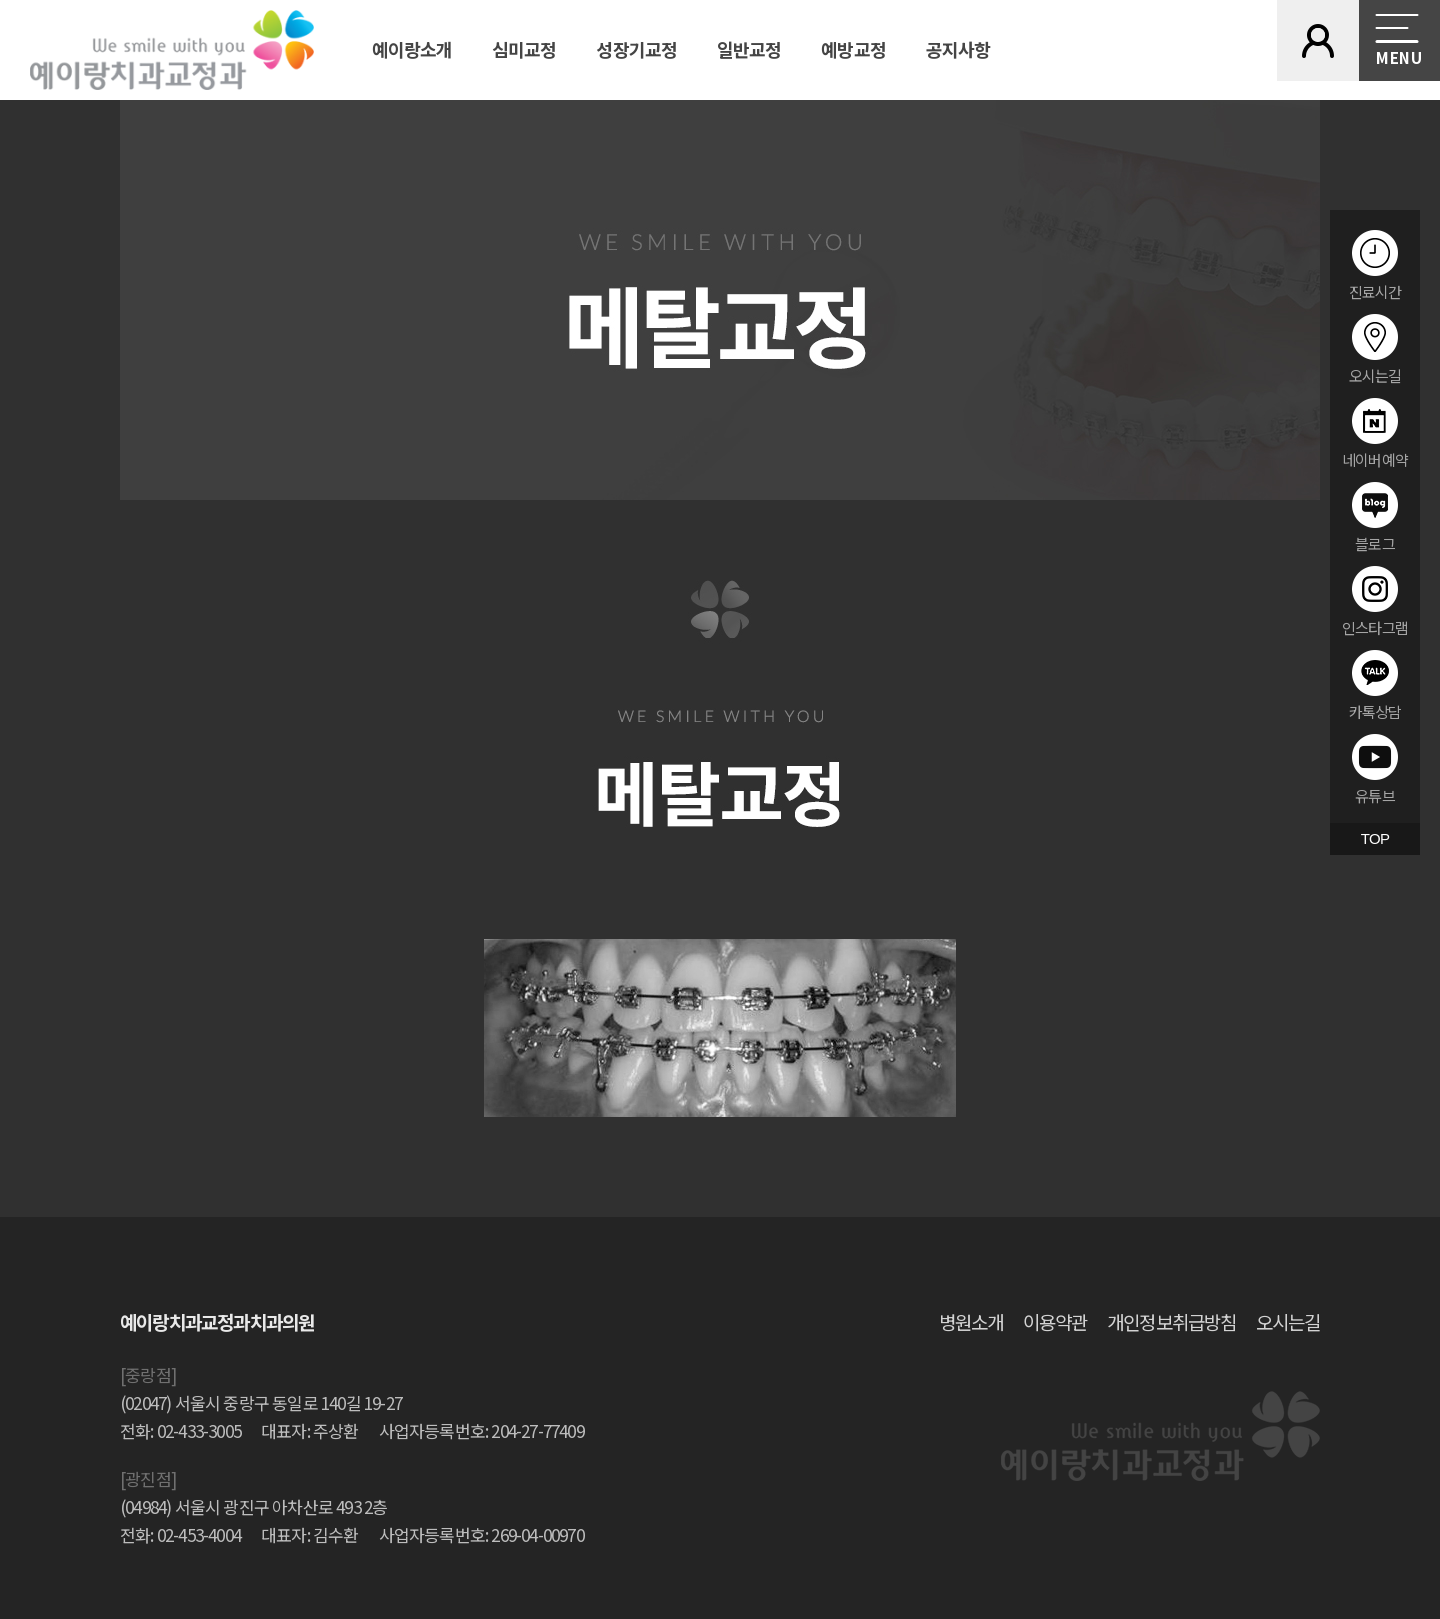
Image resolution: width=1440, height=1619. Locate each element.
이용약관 (1055, 1321)
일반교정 (749, 49)
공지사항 (958, 49)
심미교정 (524, 49)
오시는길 (1288, 1321)
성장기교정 (636, 49)
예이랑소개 (412, 49)
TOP (1375, 838)
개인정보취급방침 (1171, 1321)
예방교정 (853, 49)
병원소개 (971, 1321)
